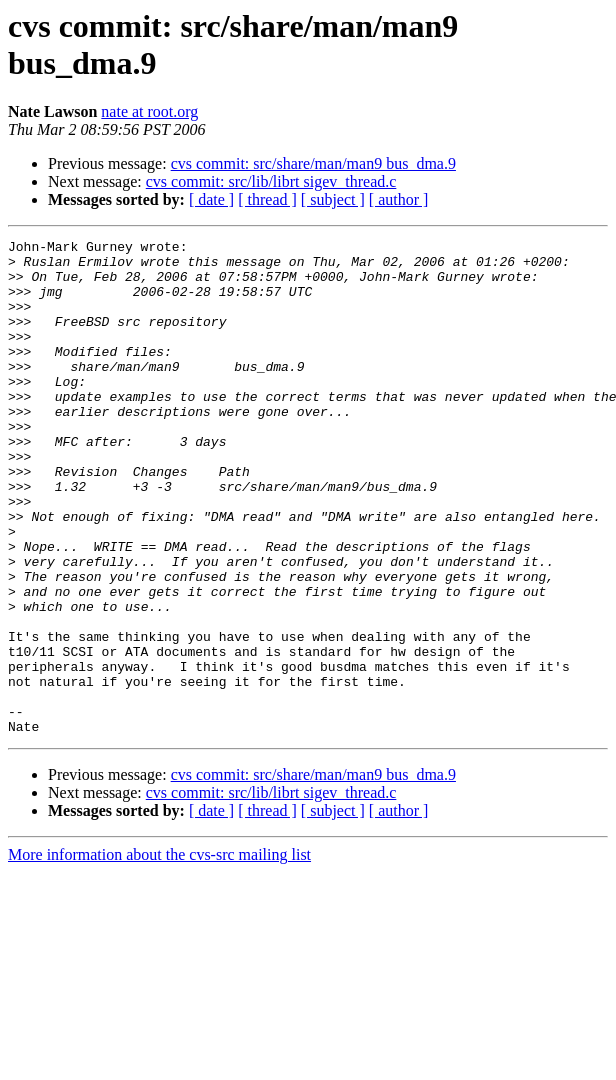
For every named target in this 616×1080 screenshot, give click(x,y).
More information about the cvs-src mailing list (159, 953)
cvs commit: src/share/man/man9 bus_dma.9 (313, 163)
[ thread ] (267, 199)
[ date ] (211, 199)
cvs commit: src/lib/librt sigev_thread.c (271, 181)
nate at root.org (149, 111)
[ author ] (399, 199)
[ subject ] (333, 199)
